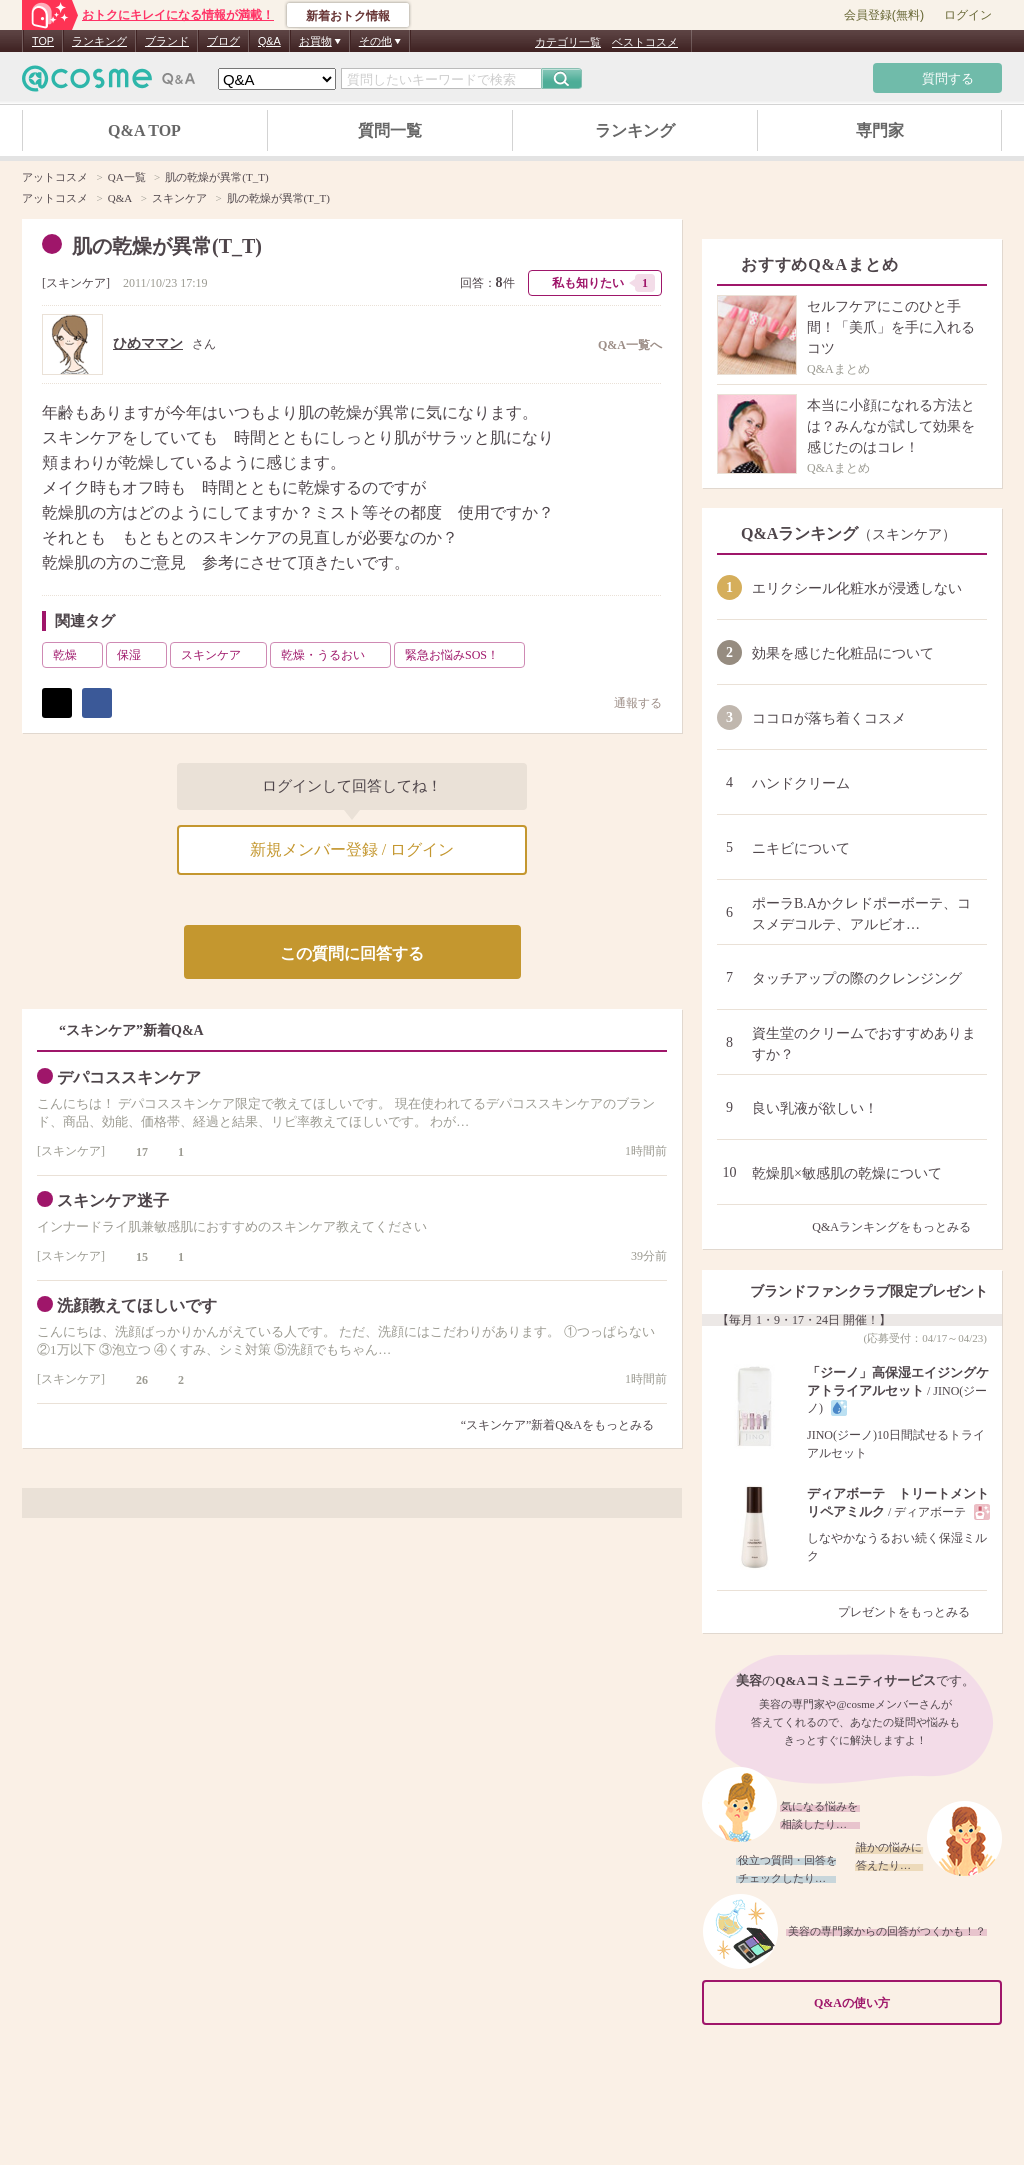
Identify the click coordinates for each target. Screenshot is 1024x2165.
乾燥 (76, 655)
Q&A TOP (144, 130)
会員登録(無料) (884, 15)
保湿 (140, 655)
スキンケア (76, 283)
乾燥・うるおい (334, 655)
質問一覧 (390, 130)
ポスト (57, 703)
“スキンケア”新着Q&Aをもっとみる (557, 1425)
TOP (43, 41)
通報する (628, 702)
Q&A (269, 41)
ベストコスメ (645, 42)
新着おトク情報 (348, 16)
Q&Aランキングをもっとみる (899, 1227)
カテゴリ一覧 (568, 42)
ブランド (167, 41)
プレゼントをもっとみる (912, 1612)
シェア (97, 703)
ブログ (223, 41)
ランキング (99, 41)
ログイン (968, 15)
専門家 (880, 130)
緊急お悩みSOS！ (463, 655)
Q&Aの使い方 (902, 2002)
